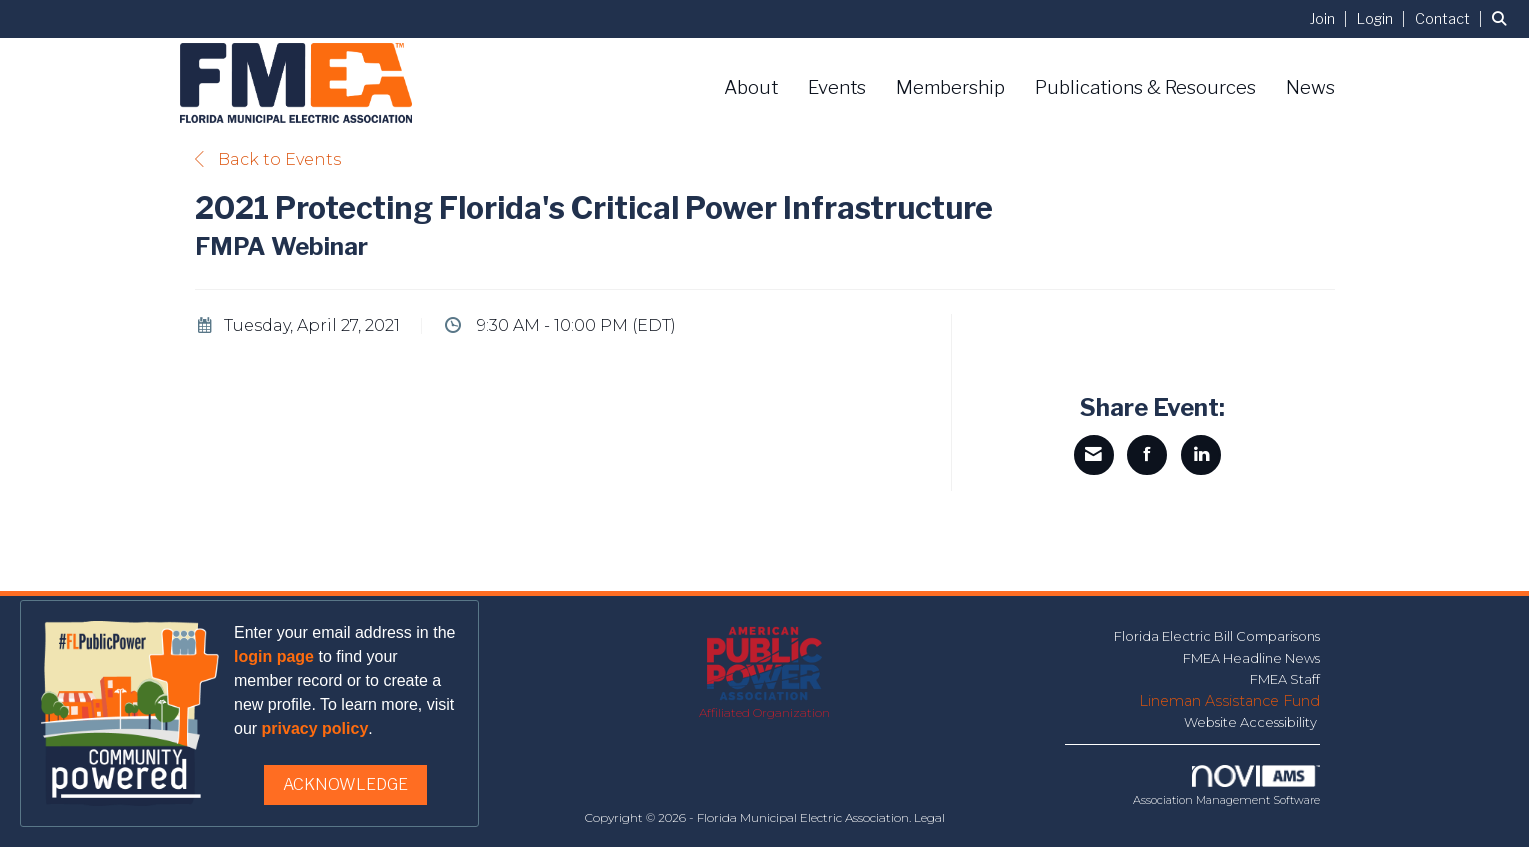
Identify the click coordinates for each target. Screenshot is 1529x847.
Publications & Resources (1145, 87)
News (1310, 87)
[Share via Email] (1094, 455)
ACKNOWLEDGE (345, 784)
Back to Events (268, 159)
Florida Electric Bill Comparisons (1217, 636)
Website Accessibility (1252, 722)
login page (274, 656)
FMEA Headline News (1251, 658)
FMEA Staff (1285, 679)
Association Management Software (1226, 786)
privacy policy (315, 728)
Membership (950, 87)
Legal (929, 817)
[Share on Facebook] (1147, 455)
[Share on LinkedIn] (1201, 455)
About (751, 87)
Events (837, 87)
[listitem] (1331, 18)
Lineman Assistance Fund (1229, 701)
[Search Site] (1503, 18)
